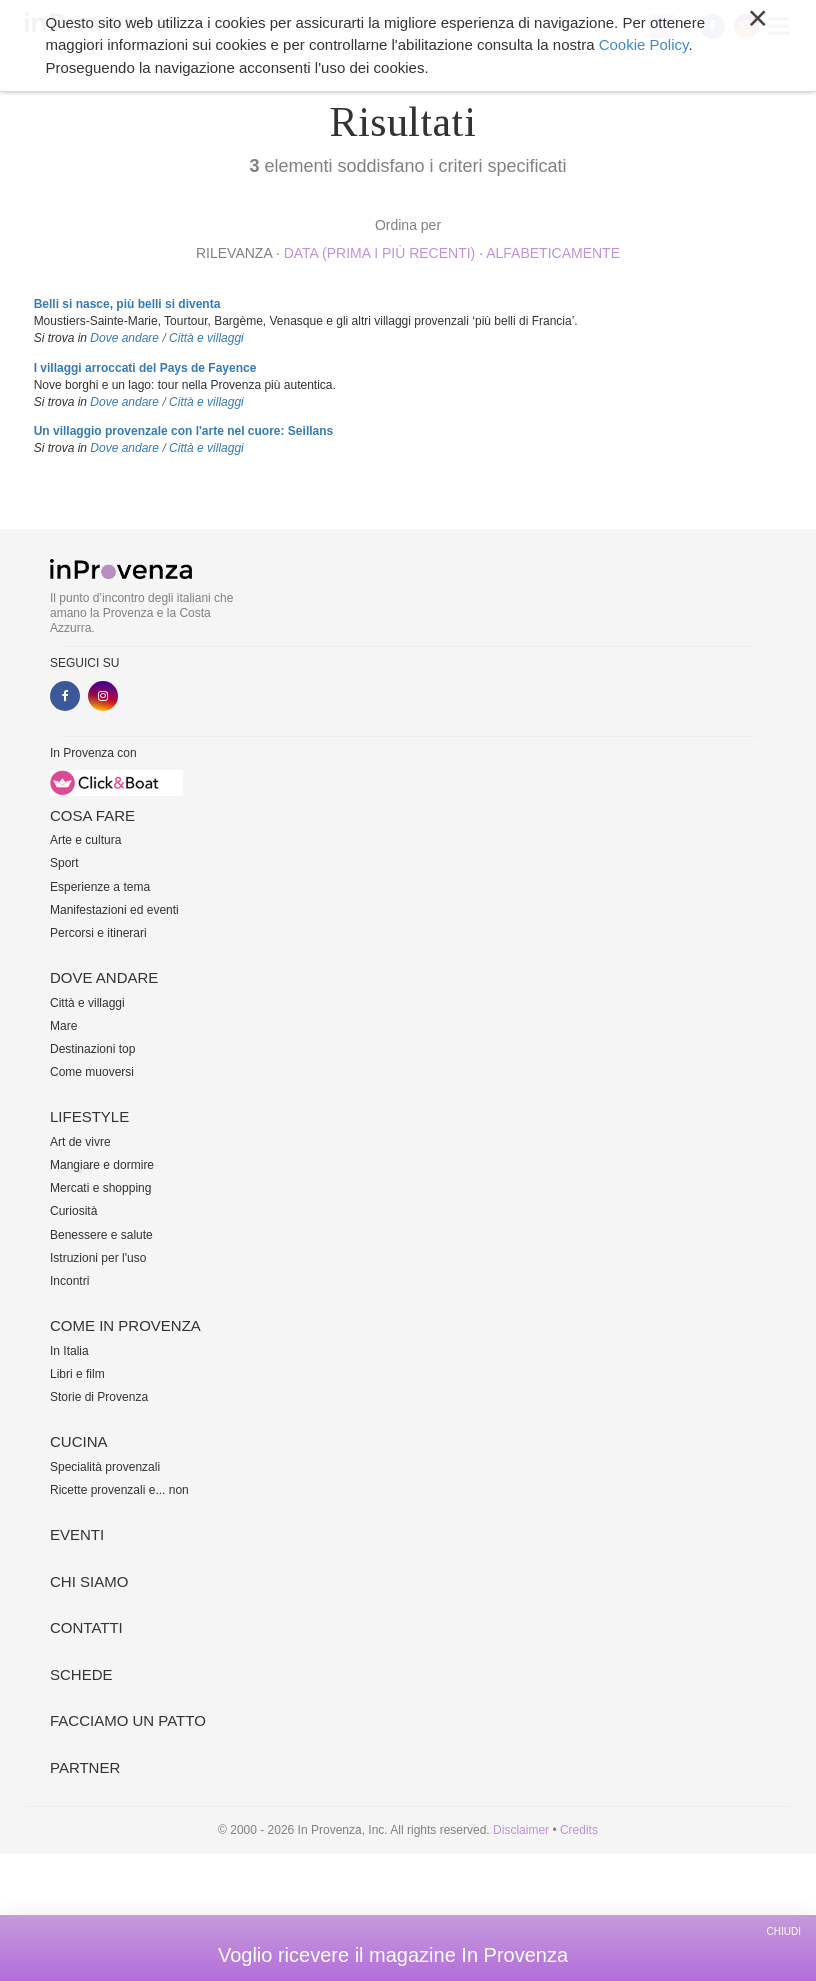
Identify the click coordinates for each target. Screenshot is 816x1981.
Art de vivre (80, 1142)
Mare (63, 1026)
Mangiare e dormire (102, 1165)
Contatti (86, 1627)
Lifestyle (89, 1116)
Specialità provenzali (105, 1467)
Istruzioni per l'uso (98, 1258)
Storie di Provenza (99, 1397)
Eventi (77, 1534)
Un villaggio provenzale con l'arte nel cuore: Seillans (184, 431)
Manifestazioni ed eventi (114, 910)
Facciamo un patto (128, 1720)
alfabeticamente (553, 253)
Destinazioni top (92, 1049)
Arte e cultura (85, 840)
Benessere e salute (101, 1235)
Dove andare (124, 338)
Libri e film (77, 1374)
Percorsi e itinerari (98, 933)
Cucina (79, 1441)
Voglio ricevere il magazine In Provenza (393, 1955)
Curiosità (73, 1211)
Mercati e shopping (100, 1188)
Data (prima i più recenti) (380, 253)
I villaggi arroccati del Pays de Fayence (145, 368)
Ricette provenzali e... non (119, 1490)
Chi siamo (89, 1581)
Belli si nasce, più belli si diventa (127, 304)
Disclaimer (521, 1830)
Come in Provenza (125, 1325)
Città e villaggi (206, 338)
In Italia (69, 1351)
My (662, 26)
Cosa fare (92, 815)
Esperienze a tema (100, 887)
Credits (579, 1830)
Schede (81, 1674)
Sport (64, 863)
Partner (85, 1767)
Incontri (69, 1281)
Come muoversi (92, 1072)
